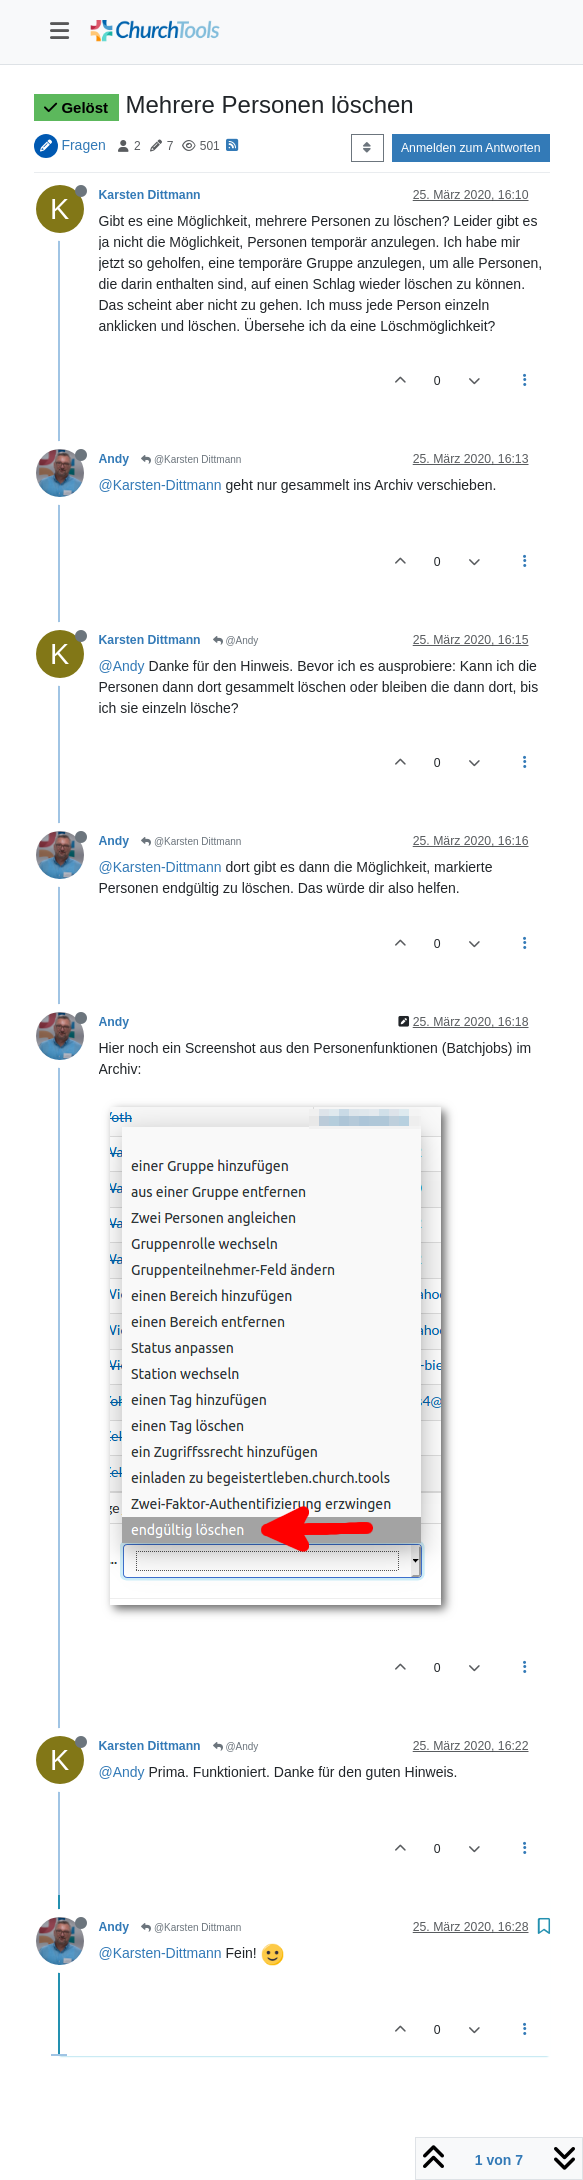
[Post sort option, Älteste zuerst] (367, 148)
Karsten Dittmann (150, 195)
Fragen (83, 145)
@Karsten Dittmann (191, 459)
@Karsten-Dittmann (160, 485)
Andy (114, 459)
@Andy (236, 640)
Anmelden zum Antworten (471, 148)
